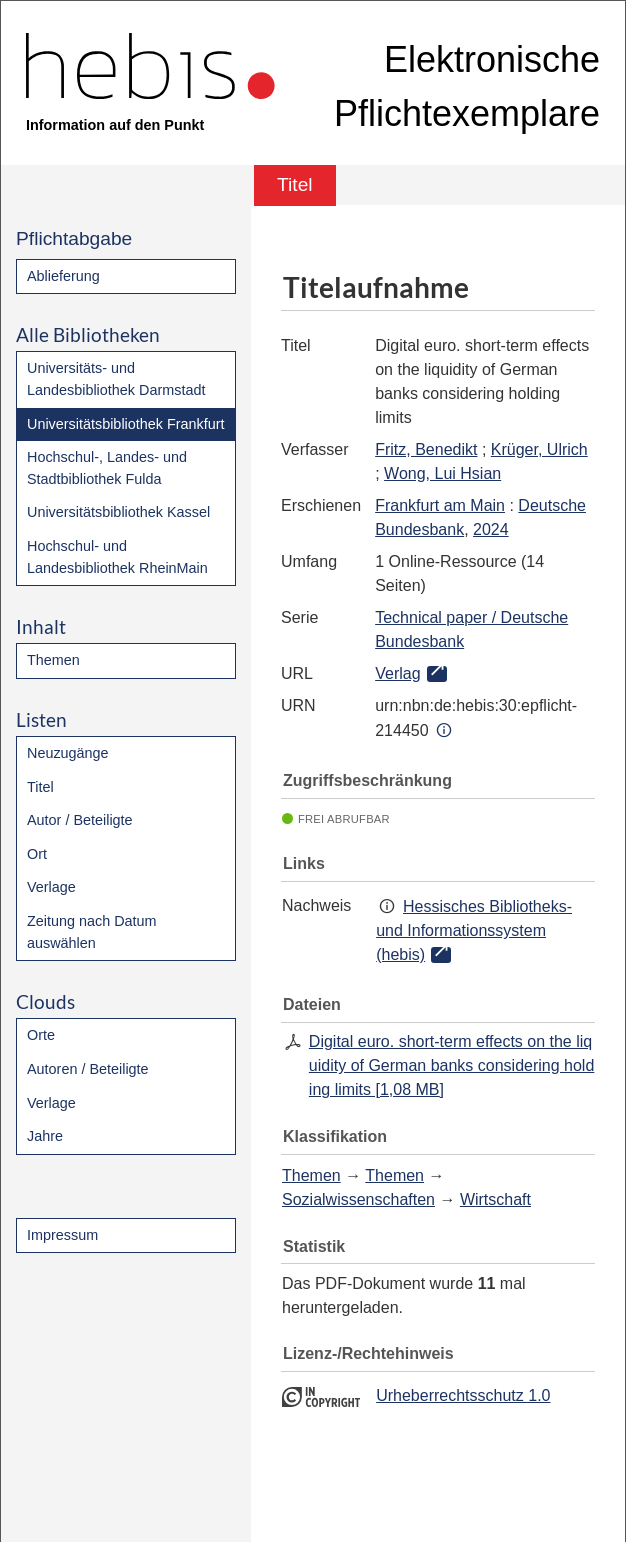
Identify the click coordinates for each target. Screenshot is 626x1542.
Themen (53, 660)
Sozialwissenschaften (358, 1199)
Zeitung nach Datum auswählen (92, 932)
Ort (37, 854)
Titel (40, 787)
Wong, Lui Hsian (442, 473)
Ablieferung (63, 276)
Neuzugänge (68, 753)
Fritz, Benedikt (426, 449)
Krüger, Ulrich (539, 449)
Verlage (51, 887)
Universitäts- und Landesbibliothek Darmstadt (116, 379)
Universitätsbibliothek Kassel (118, 512)
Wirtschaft (495, 1199)
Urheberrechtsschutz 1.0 (463, 1395)
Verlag (397, 673)
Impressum (62, 1235)
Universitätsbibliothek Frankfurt (126, 424)
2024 (491, 529)
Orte (41, 1035)
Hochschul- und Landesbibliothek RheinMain (117, 557)
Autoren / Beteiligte (88, 1069)
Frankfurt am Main (440, 505)
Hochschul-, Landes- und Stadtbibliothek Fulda (107, 468)
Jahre (45, 1136)
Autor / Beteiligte (80, 820)
